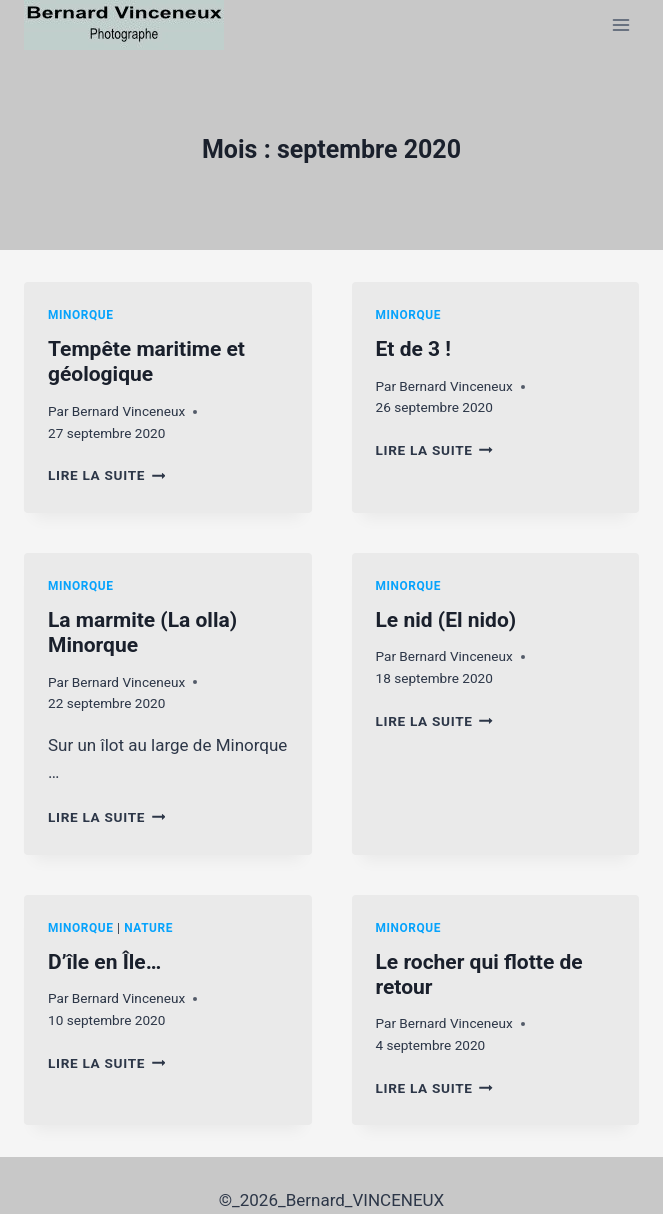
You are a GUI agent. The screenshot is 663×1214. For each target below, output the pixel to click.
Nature (148, 928)
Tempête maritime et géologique (146, 361)
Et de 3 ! (413, 349)
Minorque (81, 315)
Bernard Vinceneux (128, 411)
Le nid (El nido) (446, 620)
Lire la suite (106, 475)
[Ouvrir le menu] (620, 24)
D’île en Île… (104, 962)
